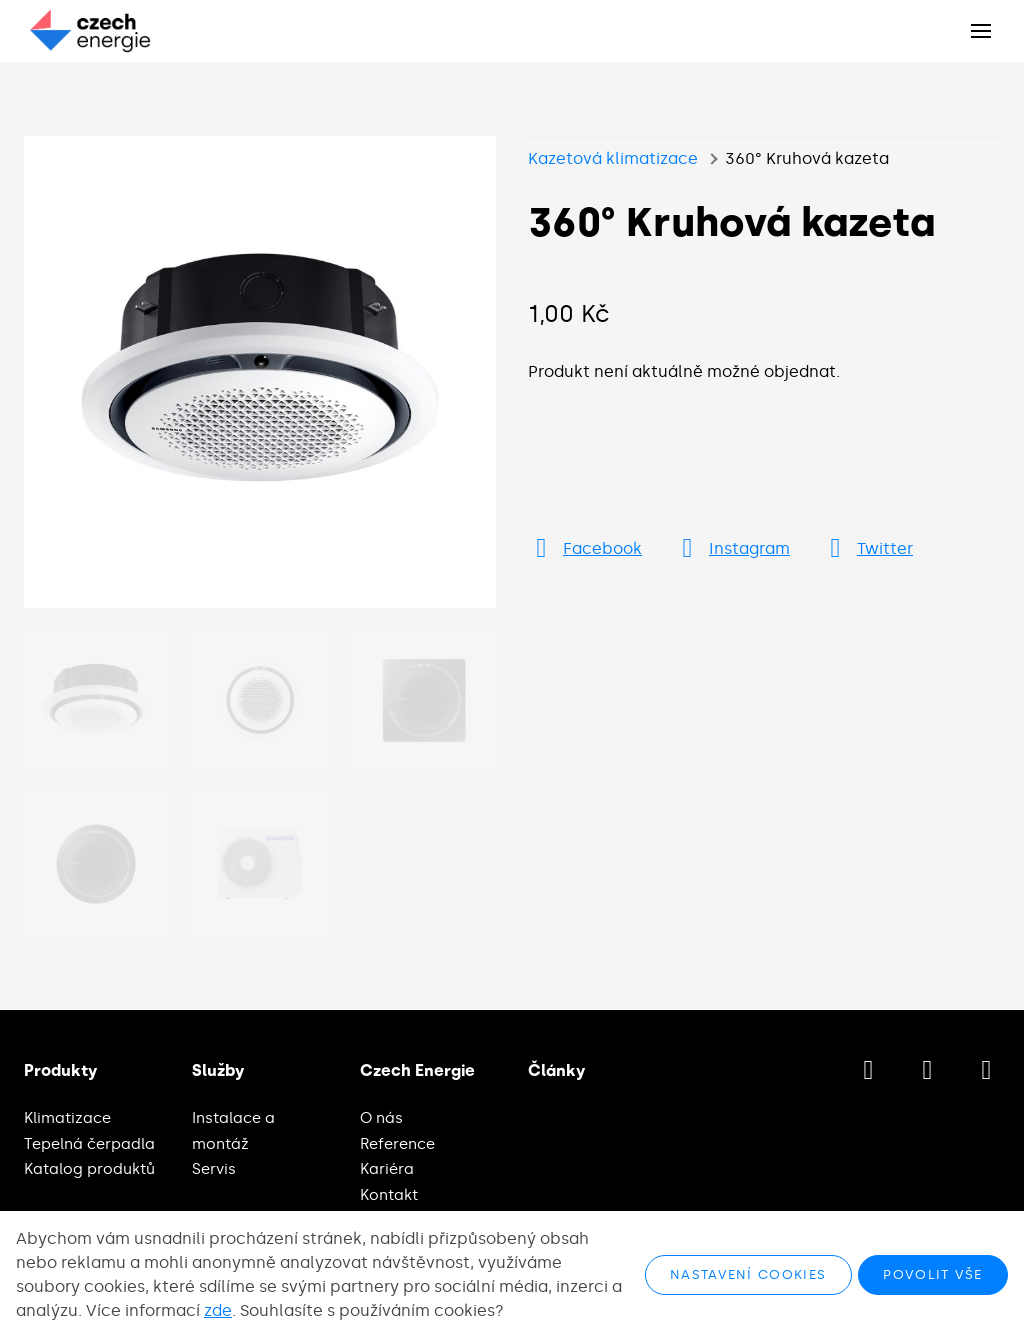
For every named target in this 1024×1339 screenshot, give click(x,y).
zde (218, 1310)
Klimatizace (67, 1118)
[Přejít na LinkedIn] (986, 1070)
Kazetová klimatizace (613, 158)
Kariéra (387, 1169)
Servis (214, 1169)
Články (556, 1070)
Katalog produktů (89, 1169)
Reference (397, 1144)
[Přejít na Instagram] (732, 548)
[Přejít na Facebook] (585, 548)
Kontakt (389, 1195)
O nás (381, 1118)
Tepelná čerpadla (89, 1144)
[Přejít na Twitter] (867, 548)
